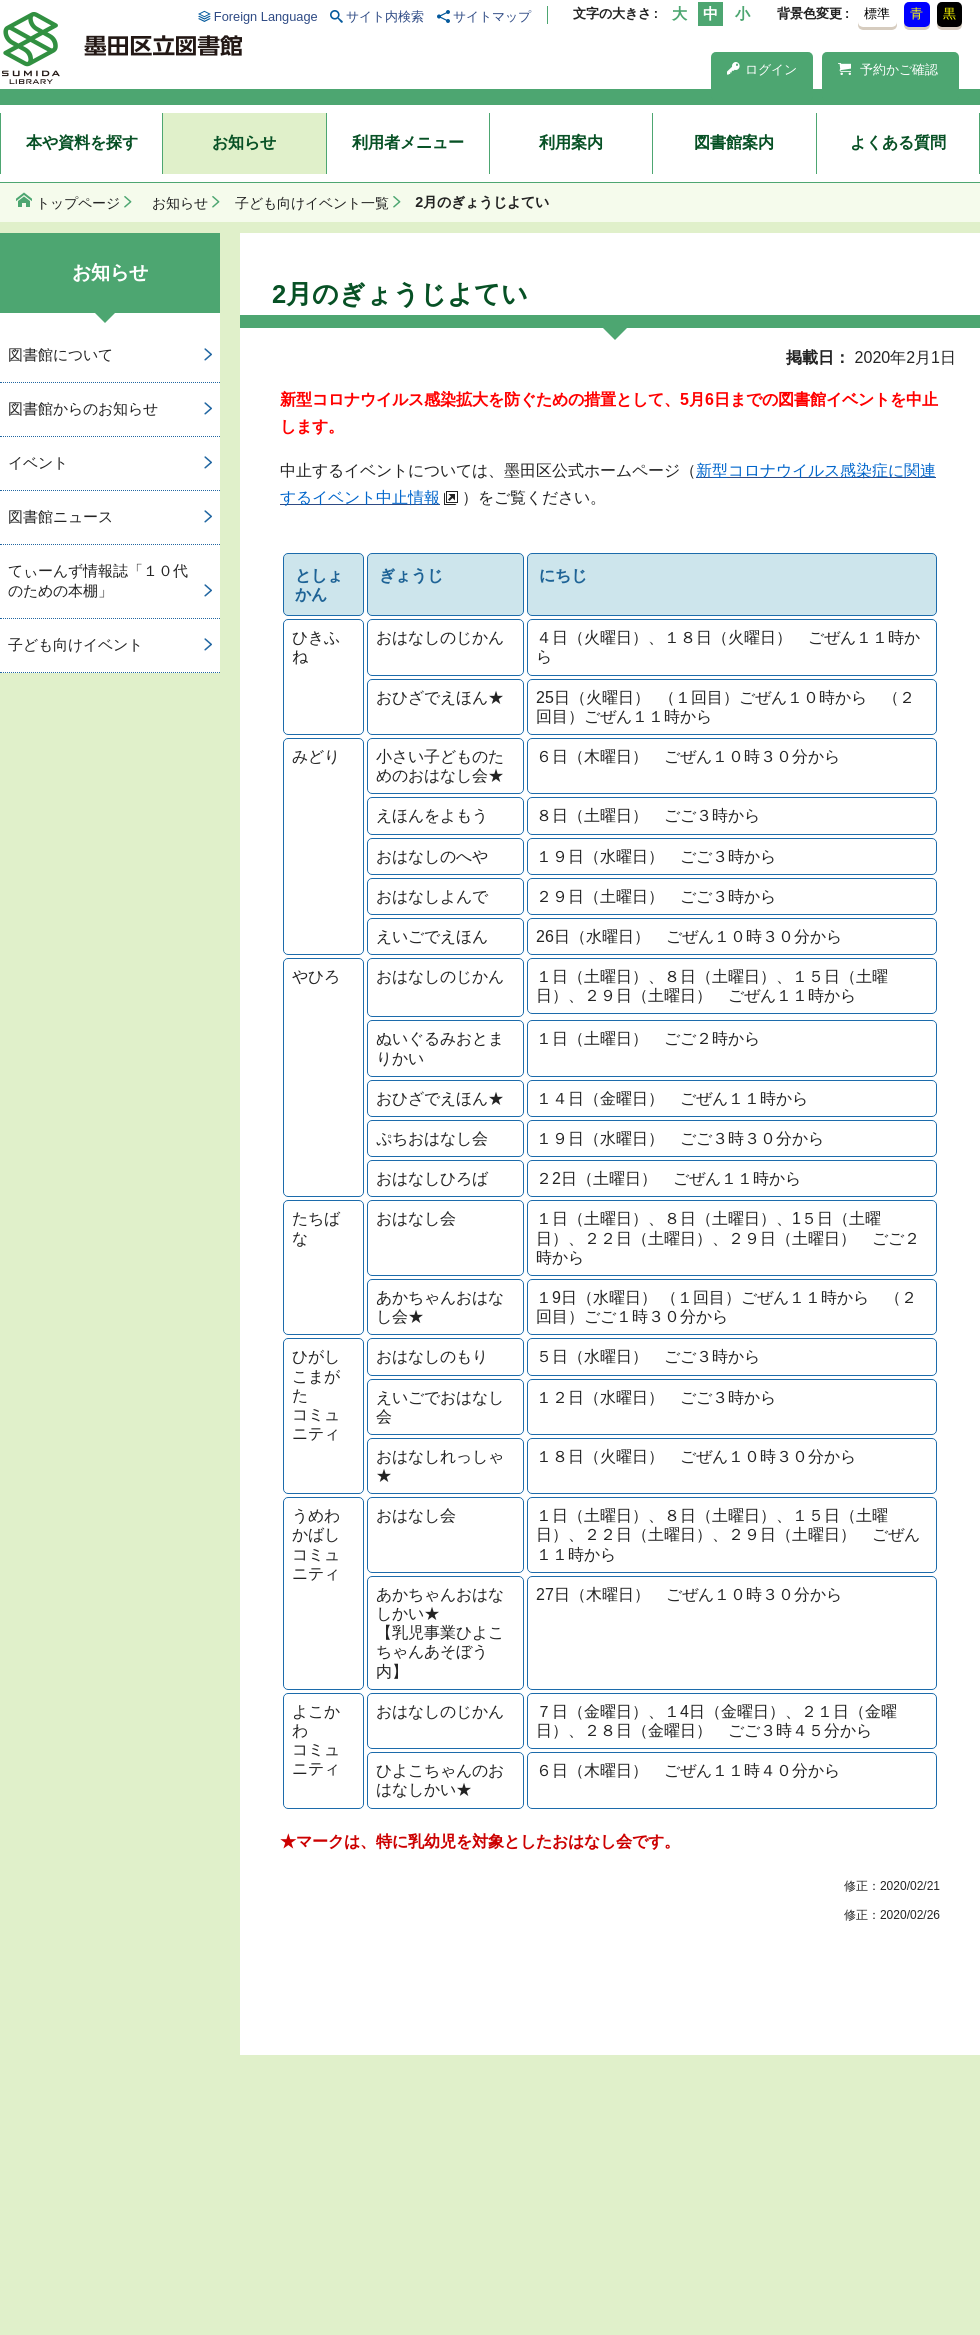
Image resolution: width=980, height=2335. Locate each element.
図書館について (60, 354)
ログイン (762, 69)
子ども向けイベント (75, 644)
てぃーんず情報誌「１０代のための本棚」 (98, 581)
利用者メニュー (408, 142)
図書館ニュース (60, 516)
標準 (877, 13)
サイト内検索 (385, 16)
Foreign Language (266, 16)
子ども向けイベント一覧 (312, 203)
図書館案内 (734, 142)
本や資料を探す (82, 142)
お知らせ (244, 142)
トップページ (78, 203)
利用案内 (571, 142)
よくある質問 (898, 142)
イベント (38, 462)
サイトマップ (492, 16)
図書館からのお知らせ (83, 408)
